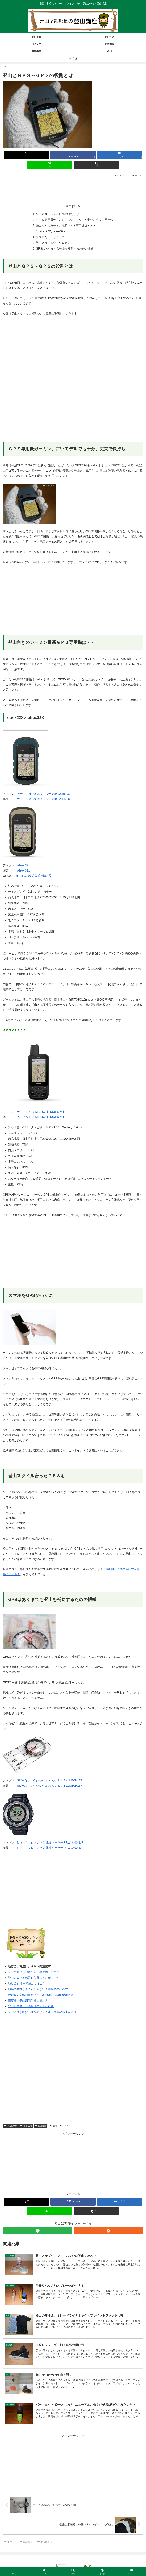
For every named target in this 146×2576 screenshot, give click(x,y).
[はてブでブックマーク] (119, 155)
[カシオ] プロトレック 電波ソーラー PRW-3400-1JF (50, 1837)
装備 (53, 2121)
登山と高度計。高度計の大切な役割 (31, 2001)
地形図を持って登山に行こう (26, 1979)
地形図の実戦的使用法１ (23, 1990)
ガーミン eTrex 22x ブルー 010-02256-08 (43, 789)
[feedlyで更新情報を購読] (37, 2225)
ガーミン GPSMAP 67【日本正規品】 (41, 1107)
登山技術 (26, 2121)
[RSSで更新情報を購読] (108, 2225)
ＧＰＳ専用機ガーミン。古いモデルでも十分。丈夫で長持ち (74, 218)
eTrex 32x (23, 860)
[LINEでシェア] (49, 165)
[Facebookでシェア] (73, 155)
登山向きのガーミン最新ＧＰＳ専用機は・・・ (67, 223)
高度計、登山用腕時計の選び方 (28, 1996)
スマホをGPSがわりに (53, 233)
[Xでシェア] (26, 155)
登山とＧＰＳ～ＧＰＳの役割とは (59, 213)
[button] (96, 165)
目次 (68, 206)
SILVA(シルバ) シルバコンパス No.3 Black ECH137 (49, 1775)
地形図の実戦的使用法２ (58, 1990)
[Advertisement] (73, 187)
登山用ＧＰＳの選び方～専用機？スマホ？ (35, 1967)
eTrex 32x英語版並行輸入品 (34, 871)
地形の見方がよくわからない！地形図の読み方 (38, 1984)
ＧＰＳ (64, 2121)
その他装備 (10, 2121)
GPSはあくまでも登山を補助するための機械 (66, 244)
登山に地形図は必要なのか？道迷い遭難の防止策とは (42, 2007)
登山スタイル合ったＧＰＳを (57, 239)
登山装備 (40, 2121)
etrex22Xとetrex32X (55, 228)
